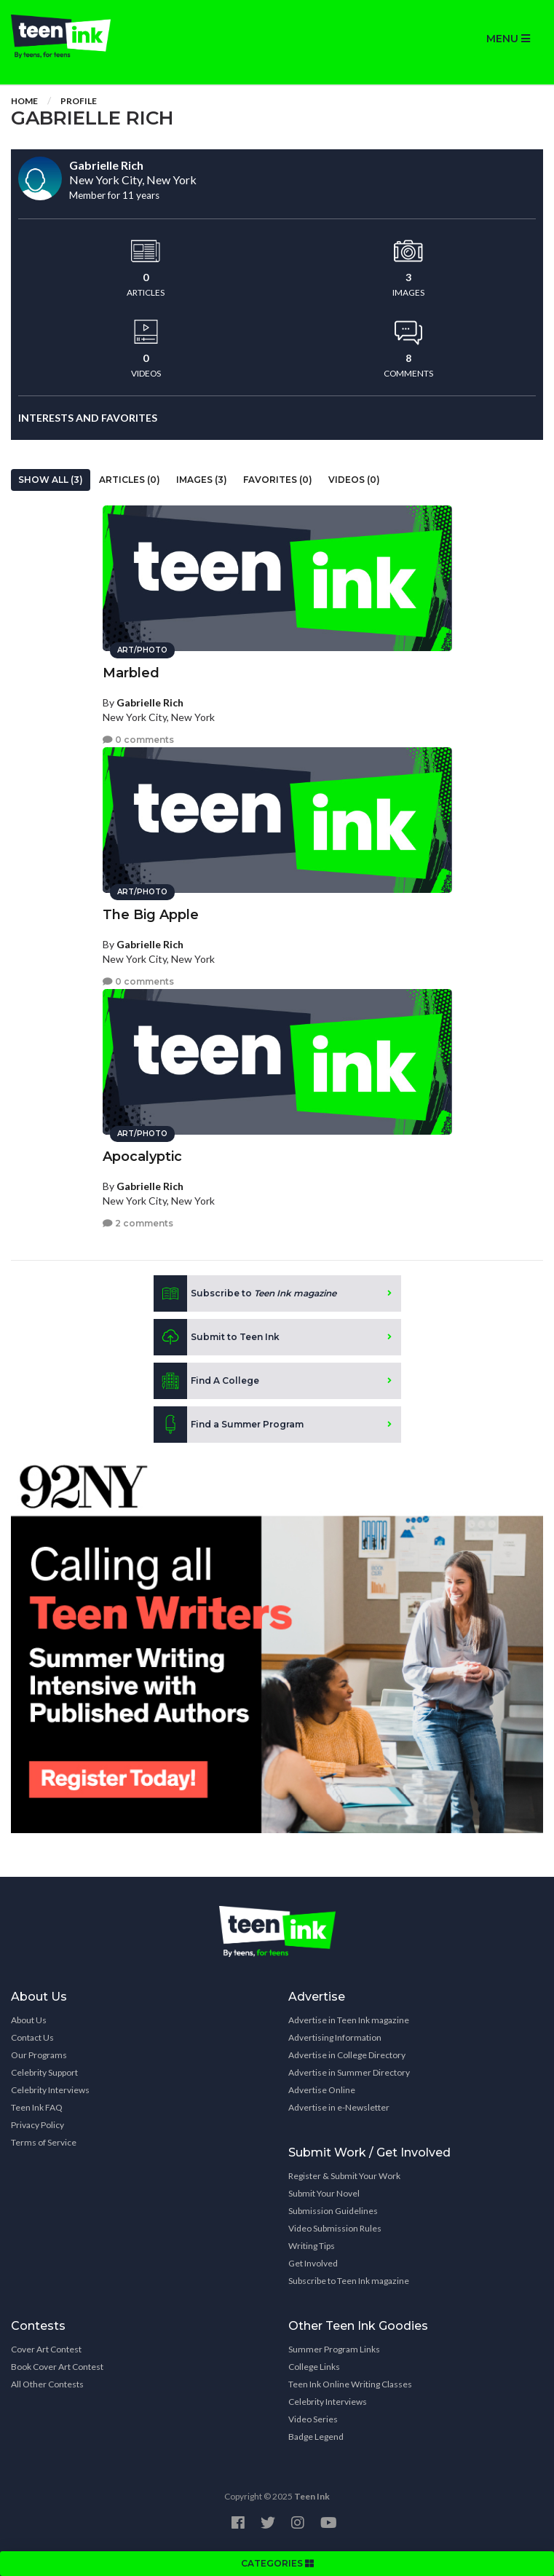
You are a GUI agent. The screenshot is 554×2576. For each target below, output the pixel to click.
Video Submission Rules (334, 2228)
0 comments (138, 739)
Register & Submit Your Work (344, 2175)
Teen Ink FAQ (37, 2107)
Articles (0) (129, 479)
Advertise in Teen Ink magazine (348, 2019)
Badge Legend (316, 2436)
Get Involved (313, 2263)
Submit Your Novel (324, 2193)
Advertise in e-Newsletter (338, 2107)
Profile (78, 100)
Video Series (313, 2419)
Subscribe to (245, 1293)
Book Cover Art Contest (57, 2366)
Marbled (131, 673)
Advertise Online (321, 2089)
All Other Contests (47, 2384)
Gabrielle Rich (149, 702)
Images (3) (201, 479)
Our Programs (39, 2054)
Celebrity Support (44, 2072)
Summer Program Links (334, 2349)
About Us (29, 2019)
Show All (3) (50, 479)
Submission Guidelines (333, 2210)
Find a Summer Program (229, 1424)
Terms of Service (43, 2142)
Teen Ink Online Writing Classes (350, 2384)
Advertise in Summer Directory (349, 2072)
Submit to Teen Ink (217, 1337)
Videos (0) (354, 479)
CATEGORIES (277, 2563)
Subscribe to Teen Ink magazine (348, 2280)
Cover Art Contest (46, 2349)
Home (24, 100)
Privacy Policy (37, 2124)
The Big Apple (151, 915)
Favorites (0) (277, 479)
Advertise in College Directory (346, 2054)
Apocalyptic (142, 1157)
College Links (314, 2366)
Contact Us (32, 2037)
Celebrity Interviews (50, 2089)
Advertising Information (334, 2037)
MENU (508, 38)
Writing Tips (311, 2245)
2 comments (138, 1223)
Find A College (206, 1381)
